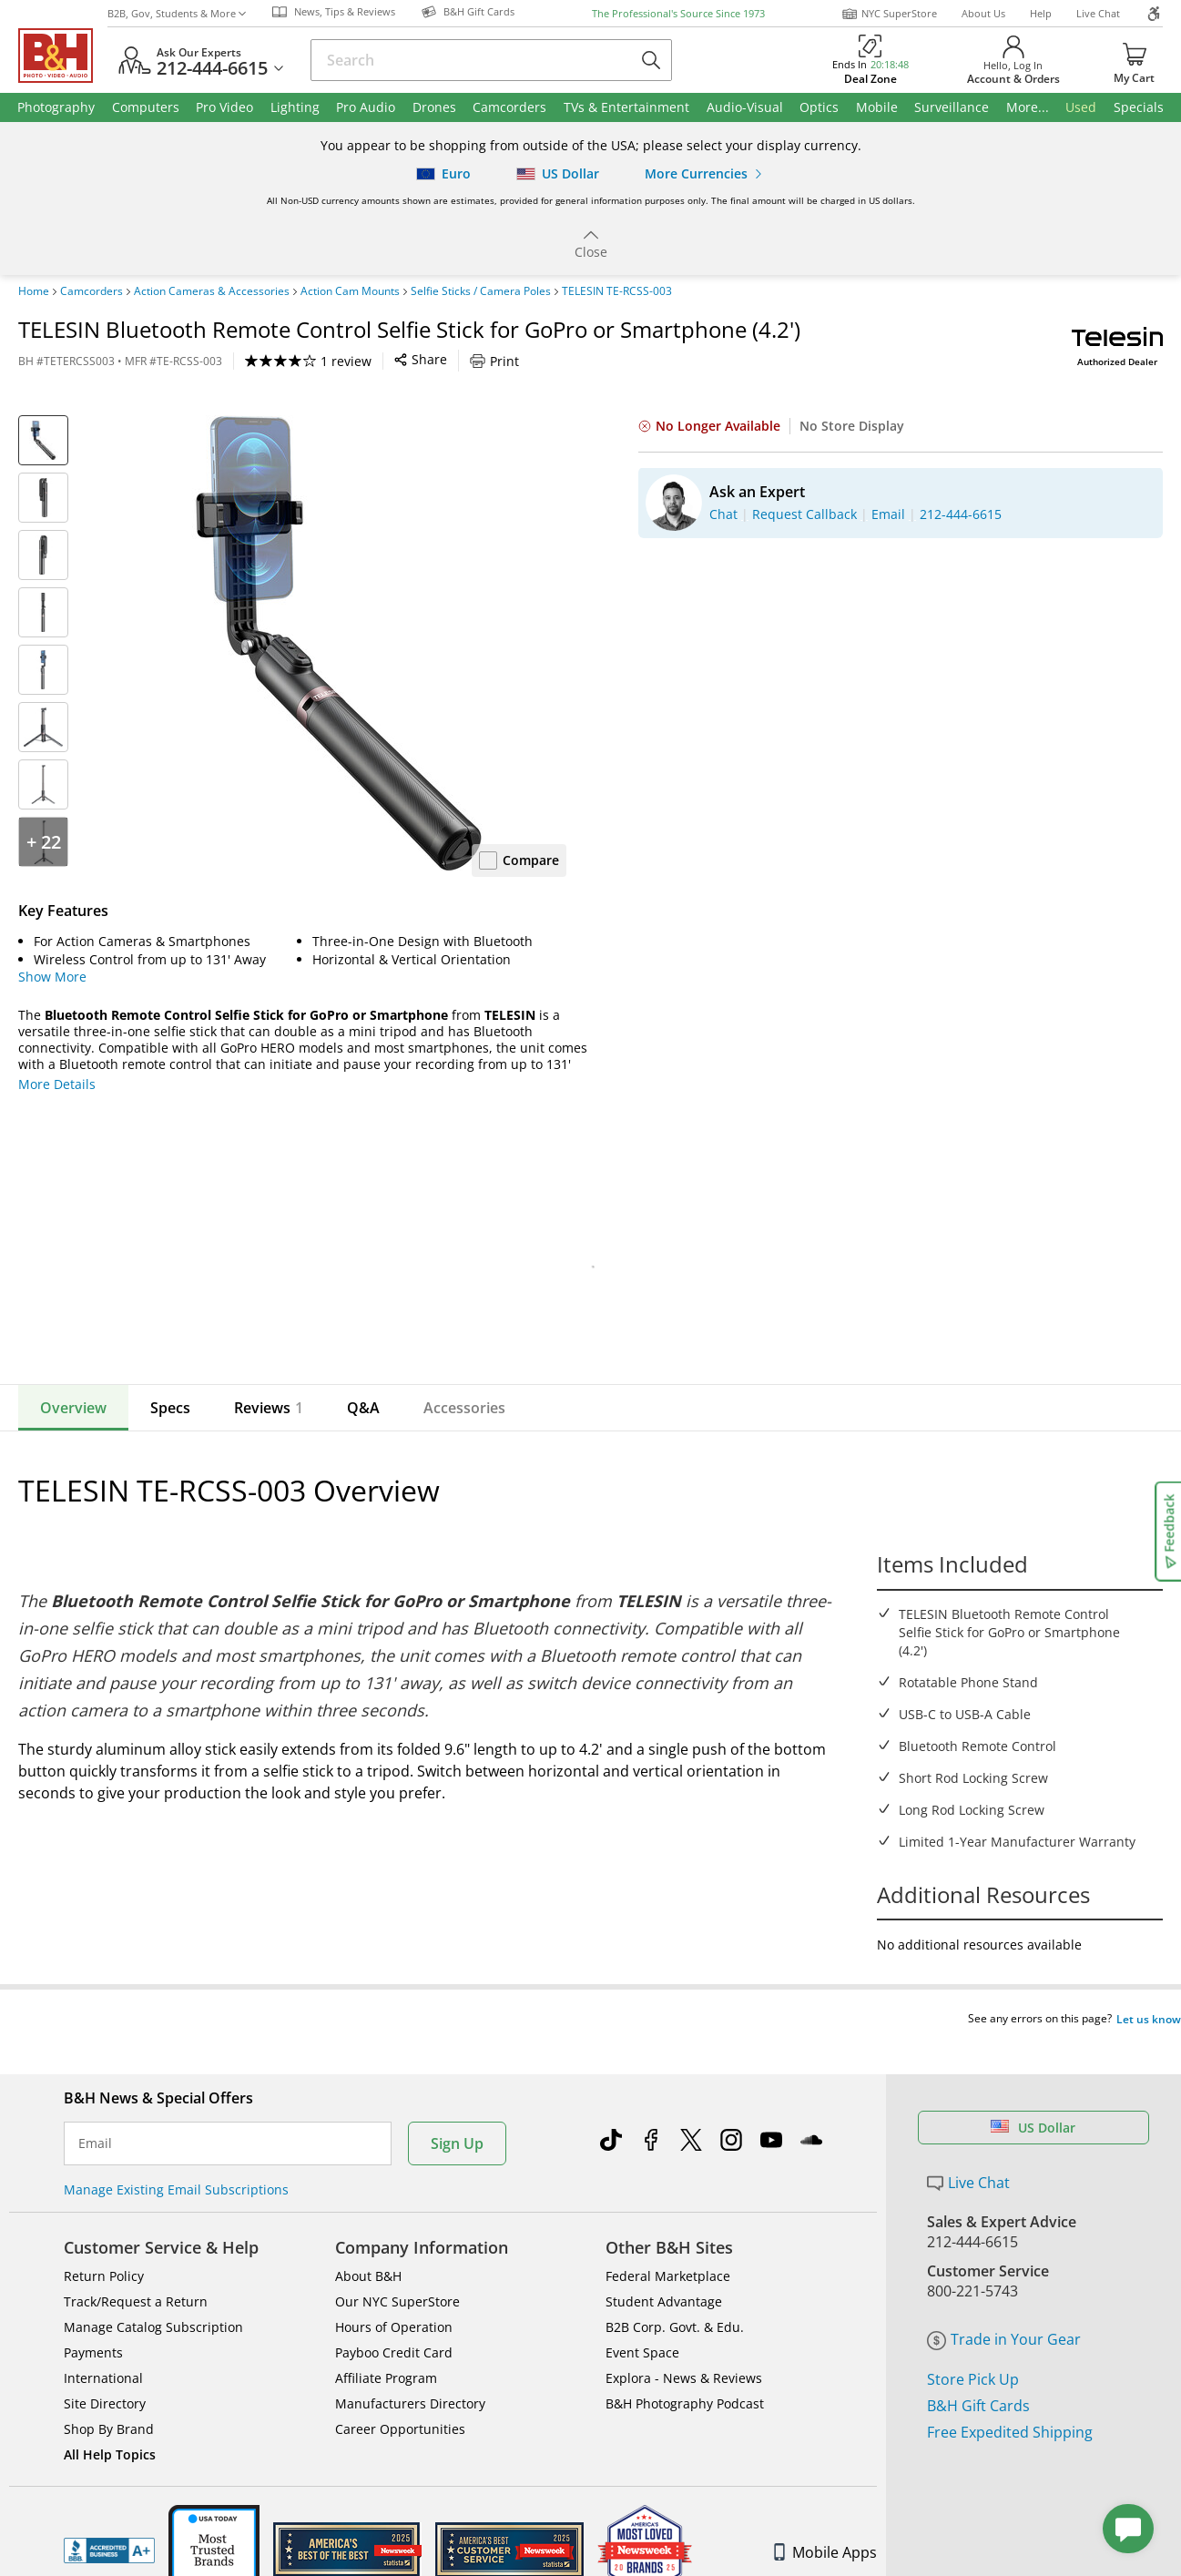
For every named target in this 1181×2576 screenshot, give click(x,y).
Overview (73, 1408)
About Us (983, 13)
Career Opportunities (400, 2394)
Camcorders (91, 291)
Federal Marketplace (668, 2241)
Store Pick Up (973, 2345)
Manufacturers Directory (410, 2368)
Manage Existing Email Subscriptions (176, 2155)
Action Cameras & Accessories (212, 291)
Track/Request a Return (136, 2267)
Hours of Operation (394, 2292)
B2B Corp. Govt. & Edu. (675, 2292)
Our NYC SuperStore (397, 2267)
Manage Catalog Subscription (153, 2292)
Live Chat (1098, 13)
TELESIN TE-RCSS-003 (617, 291)
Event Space (642, 2318)
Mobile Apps (825, 2518)
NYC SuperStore (889, 13)
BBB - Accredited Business (109, 2516)
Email (95, 2109)
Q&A (363, 1408)
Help (1041, 13)
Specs (170, 1408)
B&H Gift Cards (978, 2371)
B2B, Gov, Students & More (176, 13)
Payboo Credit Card (394, 2318)
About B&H (368, 2241)
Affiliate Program (386, 2343)
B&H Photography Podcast (685, 2368)
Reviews (268, 1408)
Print (494, 361)
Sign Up (457, 2109)
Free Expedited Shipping (1010, 2398)
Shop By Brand (109, 2394)
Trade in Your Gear (1004, 2305)
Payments (93, 2318)
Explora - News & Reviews (684, 2343)
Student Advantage (664, 2267)
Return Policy (104, 2241)
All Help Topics (110, 2419)
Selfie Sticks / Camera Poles (481, 291)
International (103, 2343)
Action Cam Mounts (350, 291)
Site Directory (105, 2368)
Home (33, 291)
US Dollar (1033, 2093)
